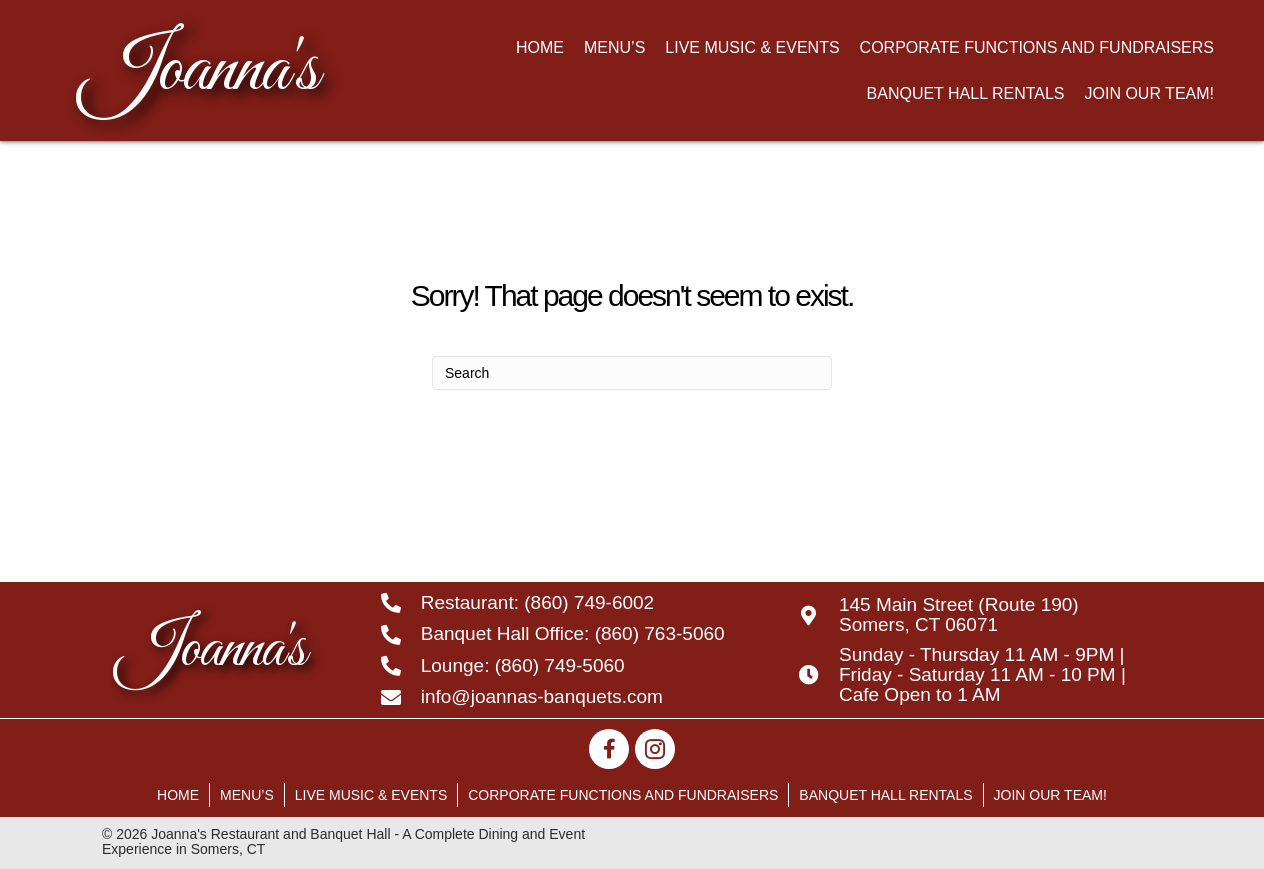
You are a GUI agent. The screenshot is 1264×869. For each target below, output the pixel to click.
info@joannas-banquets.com (542, 696)
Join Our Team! (1050, 795)
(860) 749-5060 (560, 665)
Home (178, 795)
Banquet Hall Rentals (885, 795)
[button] (609, 749)
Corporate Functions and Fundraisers (623, 795)
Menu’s (247, 795)
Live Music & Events (371, 795)
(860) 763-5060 (660, 633)
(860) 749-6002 (589, 602)
